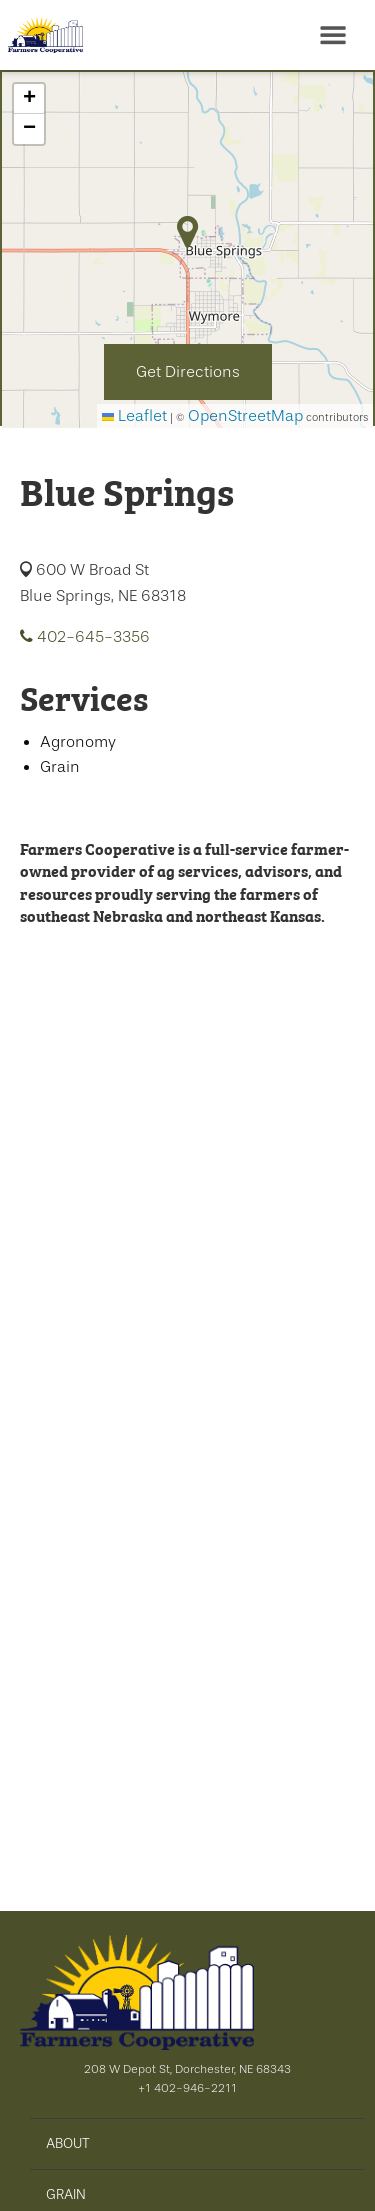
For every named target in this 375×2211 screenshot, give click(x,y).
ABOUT (68, 2143)
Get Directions (188, 372)
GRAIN (66, 2194)
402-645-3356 (85, 637)
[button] (29, 99)
